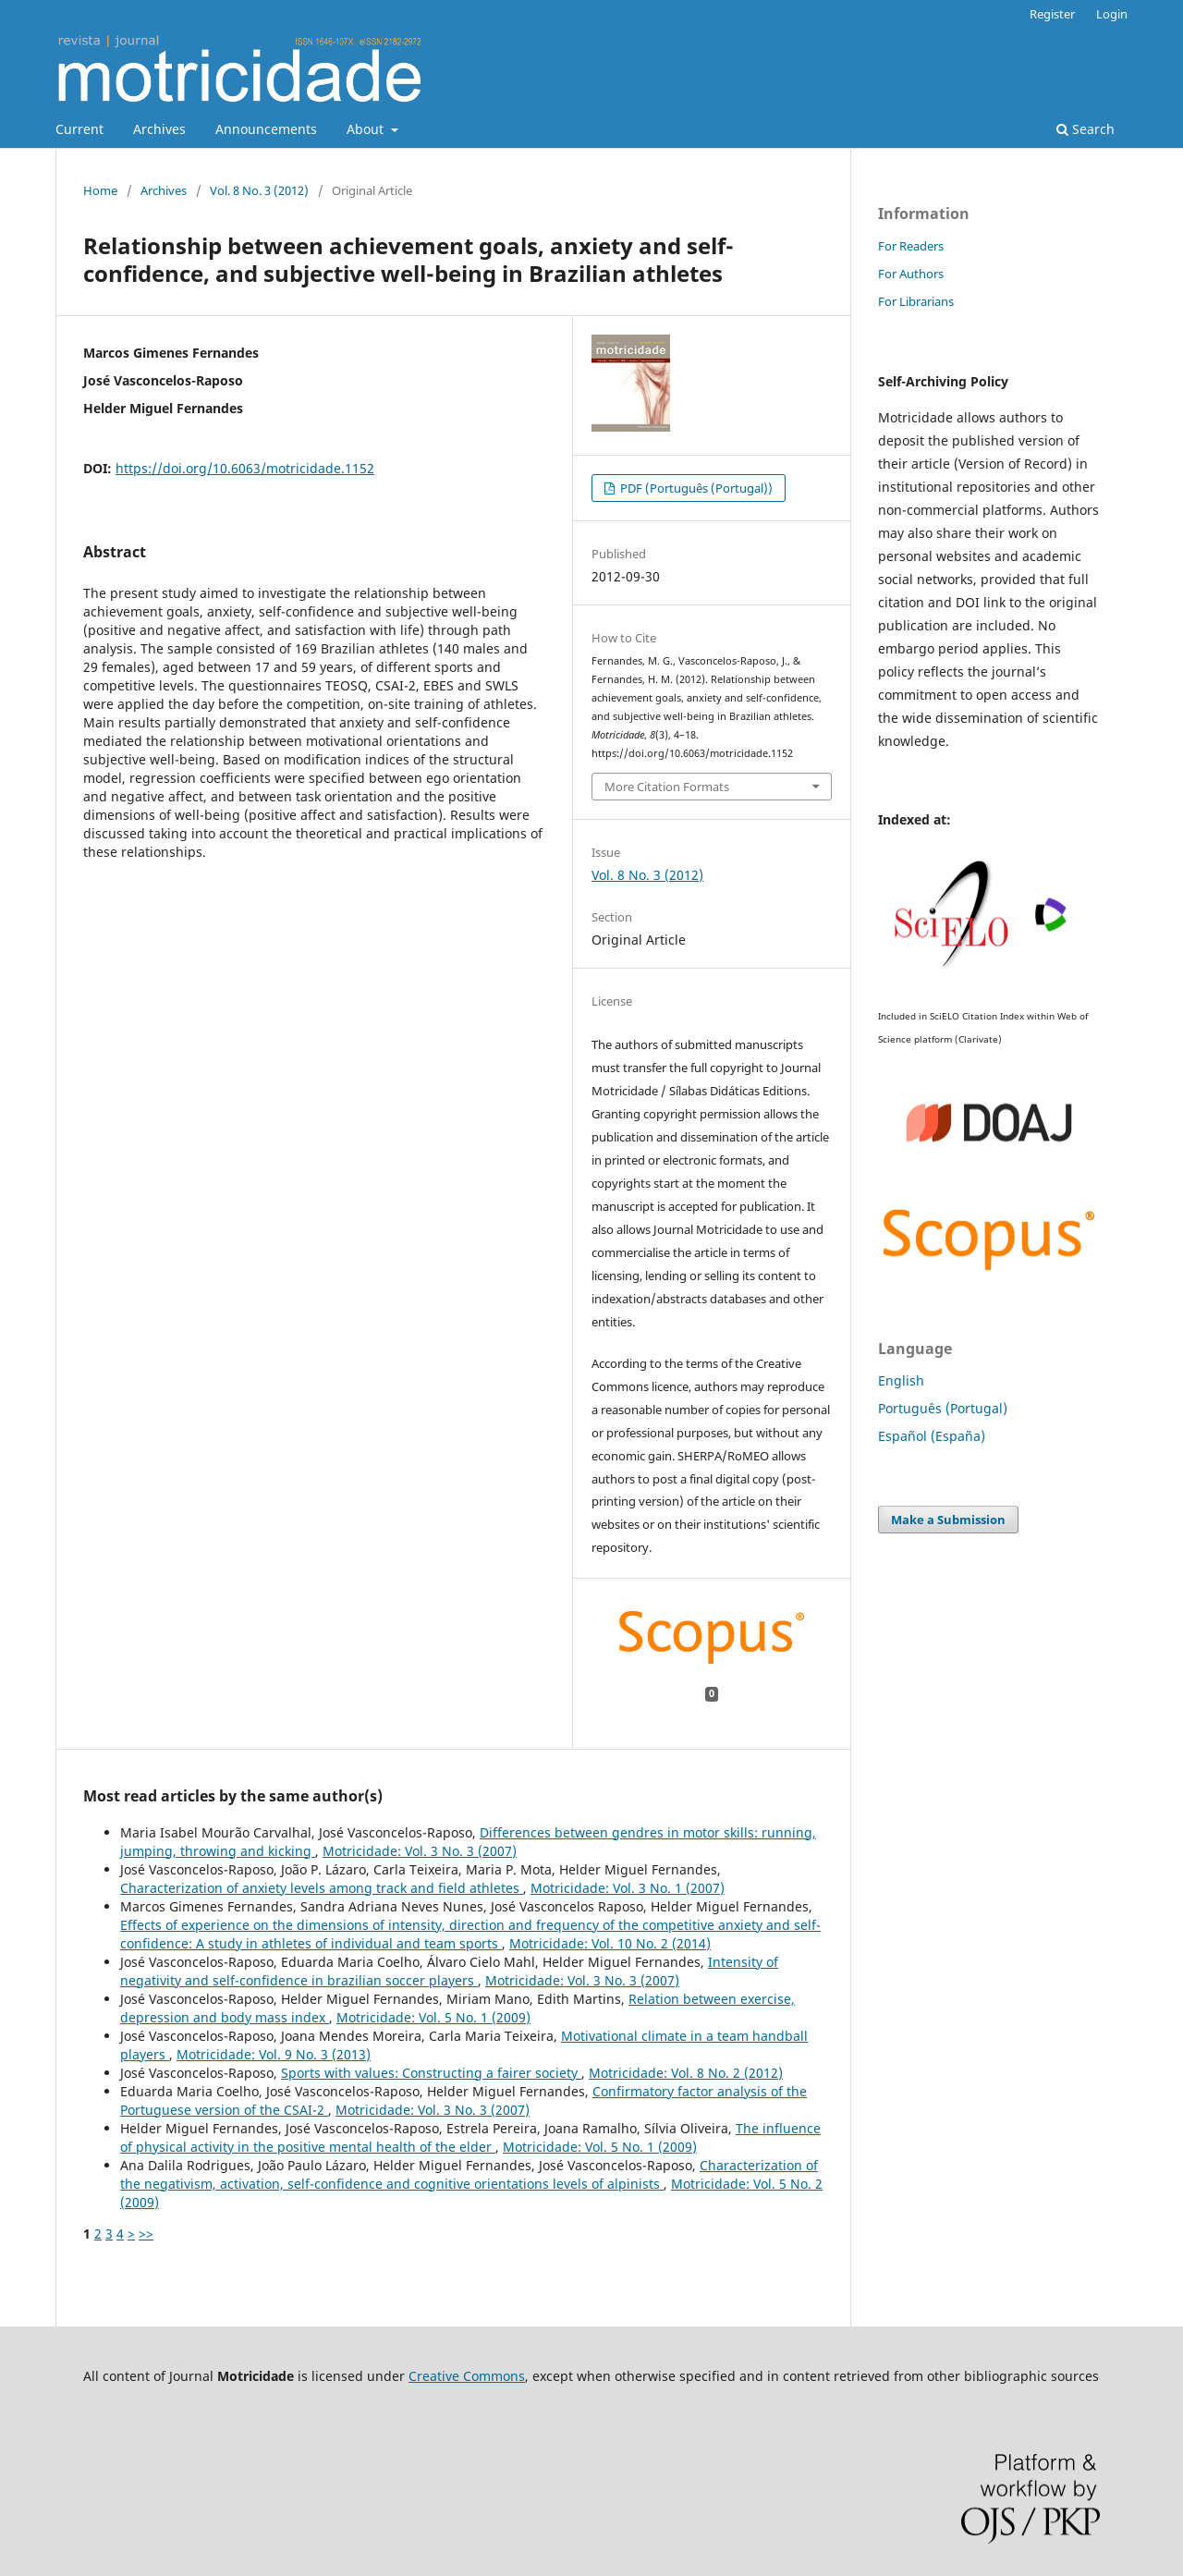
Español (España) (931, 1436)
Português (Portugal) (942, 1408)
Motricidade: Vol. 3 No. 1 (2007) (628, 1888)
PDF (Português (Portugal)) (695, 488)
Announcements (266, 129)
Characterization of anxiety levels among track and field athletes (321, 1888)
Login (1112, 14)
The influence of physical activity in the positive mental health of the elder (470, 2137)
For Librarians (916, 301)
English (901, 1380)
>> (146, 2233)
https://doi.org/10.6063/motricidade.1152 (245, 468)
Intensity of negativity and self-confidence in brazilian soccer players (449, 1971)
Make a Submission (948, 1519)
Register (1052, 14)
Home (100, 190)
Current (79, 129)
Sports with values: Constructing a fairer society (431, 2073)
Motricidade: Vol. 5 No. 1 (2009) (433, 2017)
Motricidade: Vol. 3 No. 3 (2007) (420, 1851)
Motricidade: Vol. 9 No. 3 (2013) (274, 2054)
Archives (159, 129)
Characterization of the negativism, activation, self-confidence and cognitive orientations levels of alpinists (469, 2174)
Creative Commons (467, 2376)
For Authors (911, 273)
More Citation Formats (666, 786)
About (367, 129)
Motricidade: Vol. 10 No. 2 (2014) (610, 1943)
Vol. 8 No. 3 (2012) (259, 190)
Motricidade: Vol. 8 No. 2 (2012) (686, 2073)
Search (1085, 129)
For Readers (911, 246)
